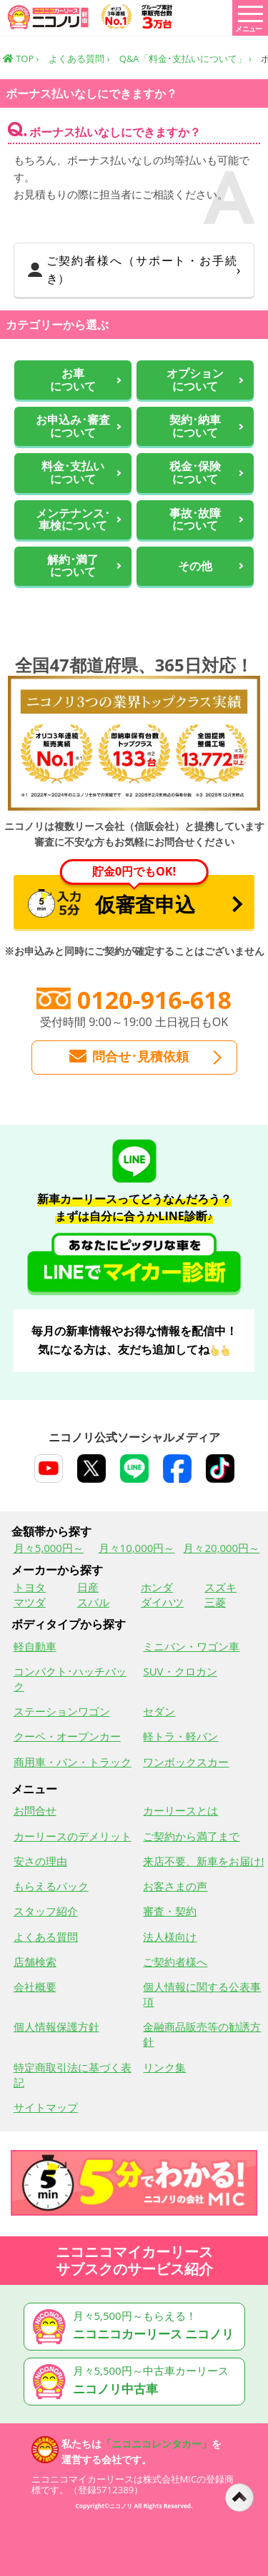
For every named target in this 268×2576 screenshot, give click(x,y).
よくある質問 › (79, 58)
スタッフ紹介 (46, 1911)
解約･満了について (73, 566)
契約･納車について (195, 426)
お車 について (73, 379)
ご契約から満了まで (191, 1836)
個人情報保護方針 (56, 2026)
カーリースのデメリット (72, 1836)
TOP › (21, 58)
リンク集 (164, 2067)
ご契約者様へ (175, 1961)
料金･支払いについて (72, 472)
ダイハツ (162, 1602)
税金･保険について (195, 472)
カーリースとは (180, 1810)
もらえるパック (51, 1886)
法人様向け (170, 1937)
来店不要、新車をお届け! (203, 1861)
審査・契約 (170, 1911)
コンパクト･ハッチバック (70, 1678)
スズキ (220, 1587)
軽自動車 (35, 1646)
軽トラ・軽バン (180, 1736)
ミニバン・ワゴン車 (191, 1646)
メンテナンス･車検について (73, 519)
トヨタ (30, 1587)
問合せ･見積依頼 (128, 1057)
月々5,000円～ (49, 1548)
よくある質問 (46, 1937)
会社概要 (35, 1986)
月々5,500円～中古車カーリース (136, 2381)
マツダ (30, 1602)
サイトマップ (46, 2107)
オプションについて (195, 379)
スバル (93, 1602)
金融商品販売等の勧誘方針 (202, 2034)
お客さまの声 (175, 1886)
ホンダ (157, 1587)
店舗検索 (35, 1961)
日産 (88, 1587)
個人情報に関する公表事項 (202, 1994)
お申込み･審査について (73, 426)
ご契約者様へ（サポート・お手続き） (132, 270)
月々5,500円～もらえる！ (136, 2326)
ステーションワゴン (62, 1711)
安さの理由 (40, 1861)
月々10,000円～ (137, 1548)
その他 (195, 566)
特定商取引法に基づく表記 (72, 2074)
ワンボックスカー (186, 1762)
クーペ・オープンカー (67, 1736)
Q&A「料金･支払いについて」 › (185, 58)
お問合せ (35, 1810)
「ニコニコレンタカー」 (156, 2443)
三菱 (215, 1602)
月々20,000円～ (221, 1548)
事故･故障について (195, 519)
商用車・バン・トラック (72, 1762)
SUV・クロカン (180, 1671)
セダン (159, 1711)
